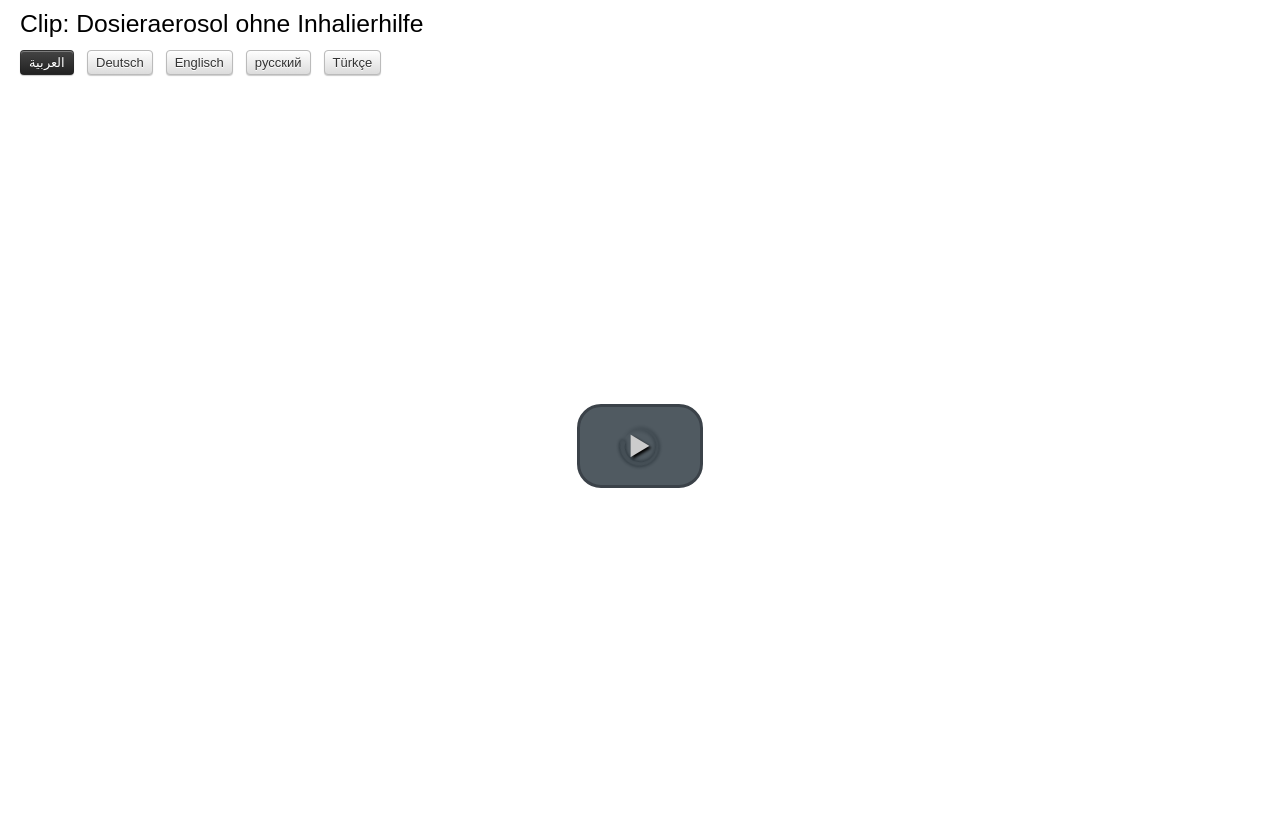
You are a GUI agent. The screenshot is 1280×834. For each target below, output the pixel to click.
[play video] (640, 446)
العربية (47, 62)
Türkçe (353, 62)
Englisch (199, 62)
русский (278, 62)
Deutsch (120, 62)
